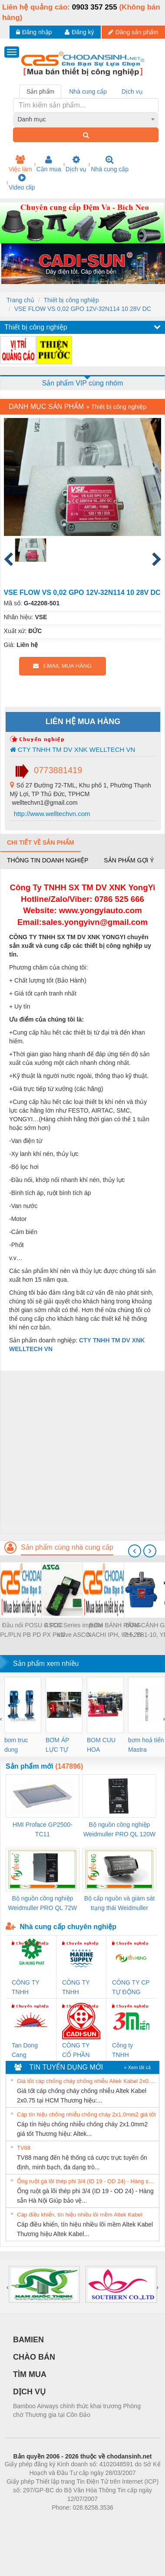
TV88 (23, 2148)
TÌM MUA (29, 2374)
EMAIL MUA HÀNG (62, 666)
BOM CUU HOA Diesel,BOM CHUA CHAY (104, 1745)
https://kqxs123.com (124, 2520)
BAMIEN (28, 2339)
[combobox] (86, 119)
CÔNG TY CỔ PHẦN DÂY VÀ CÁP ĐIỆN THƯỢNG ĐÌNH (80, 2051)
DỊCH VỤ (29, 2391)
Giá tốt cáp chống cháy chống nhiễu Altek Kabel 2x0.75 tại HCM (87, 2081)
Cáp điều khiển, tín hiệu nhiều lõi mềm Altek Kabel (79, 2214)
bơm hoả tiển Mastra (146, 1745)
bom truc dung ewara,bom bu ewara (19, 1745)
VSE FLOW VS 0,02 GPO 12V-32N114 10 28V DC (82, 308)
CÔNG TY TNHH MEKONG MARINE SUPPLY (75, 1988)
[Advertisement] (81, 1452)
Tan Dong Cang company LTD (30, 2051)
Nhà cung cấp (110, 164)
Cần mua (48, 164)
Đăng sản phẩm (133, 32)
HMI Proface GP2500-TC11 (43, 1829)
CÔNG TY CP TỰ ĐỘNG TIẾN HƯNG (130, 1988)
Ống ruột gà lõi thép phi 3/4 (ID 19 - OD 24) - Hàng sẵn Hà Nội (87, 2181)
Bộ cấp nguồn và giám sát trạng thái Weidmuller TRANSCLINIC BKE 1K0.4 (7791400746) (119, 1904)
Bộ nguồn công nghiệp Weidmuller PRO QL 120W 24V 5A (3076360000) (119, 1830)
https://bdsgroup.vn (71, 2520)
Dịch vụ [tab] (132, 91)
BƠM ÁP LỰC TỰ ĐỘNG (57, 1745)
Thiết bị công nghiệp (71, 300)
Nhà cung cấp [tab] (88, 91)
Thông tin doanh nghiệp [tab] (47, 860)
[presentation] (134, 1550)
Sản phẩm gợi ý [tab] (129, 860)
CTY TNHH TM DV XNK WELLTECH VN (72, 749)
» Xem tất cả (137, 2067)
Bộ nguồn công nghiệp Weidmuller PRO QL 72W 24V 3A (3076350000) (42, 1904)
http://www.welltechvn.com (51, 813)
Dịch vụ (76, 164)
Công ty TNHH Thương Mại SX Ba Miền (128, 2051)
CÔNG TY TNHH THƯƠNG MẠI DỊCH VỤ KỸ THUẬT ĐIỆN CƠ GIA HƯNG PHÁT (31, 1988)
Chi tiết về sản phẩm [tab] (40, 842)
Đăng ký (79, 32)
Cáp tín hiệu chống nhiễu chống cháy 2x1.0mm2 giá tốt (86, 2114)
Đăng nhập (34, 32)
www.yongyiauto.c (94, 910)
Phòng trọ (27, 2520)
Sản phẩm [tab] (40, 91)
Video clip (22, 182)
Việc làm (20, 164)
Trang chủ (20, 300)
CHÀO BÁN (34, 2357)
